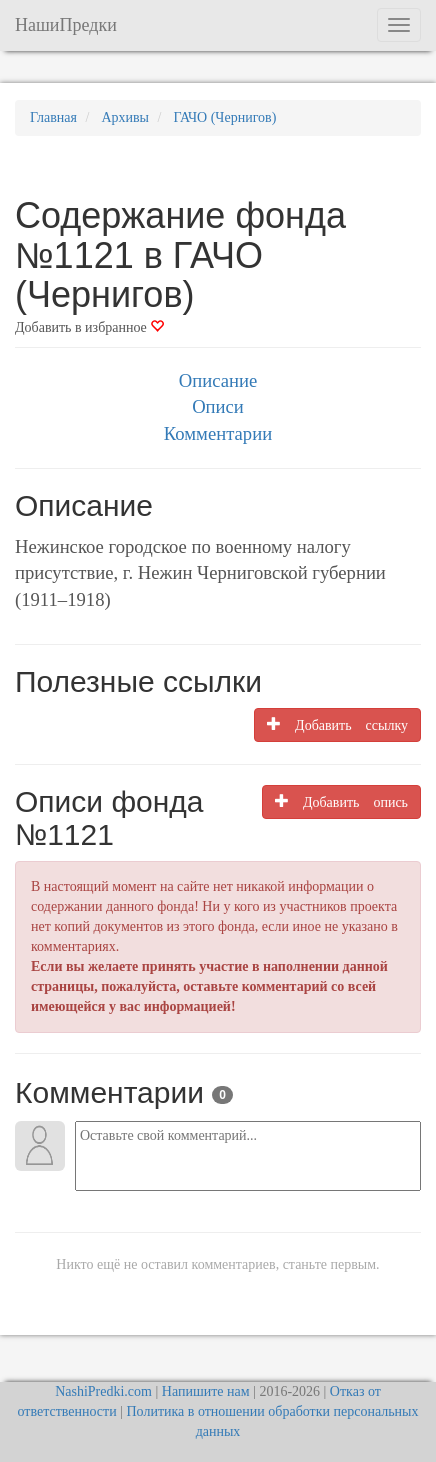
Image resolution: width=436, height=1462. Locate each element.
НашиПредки (66, 25)
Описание (218, 380)
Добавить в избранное (89, 327)
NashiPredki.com (103, 1391)
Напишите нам (206, 1391)
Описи (218, 406)
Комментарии (218, 433)
